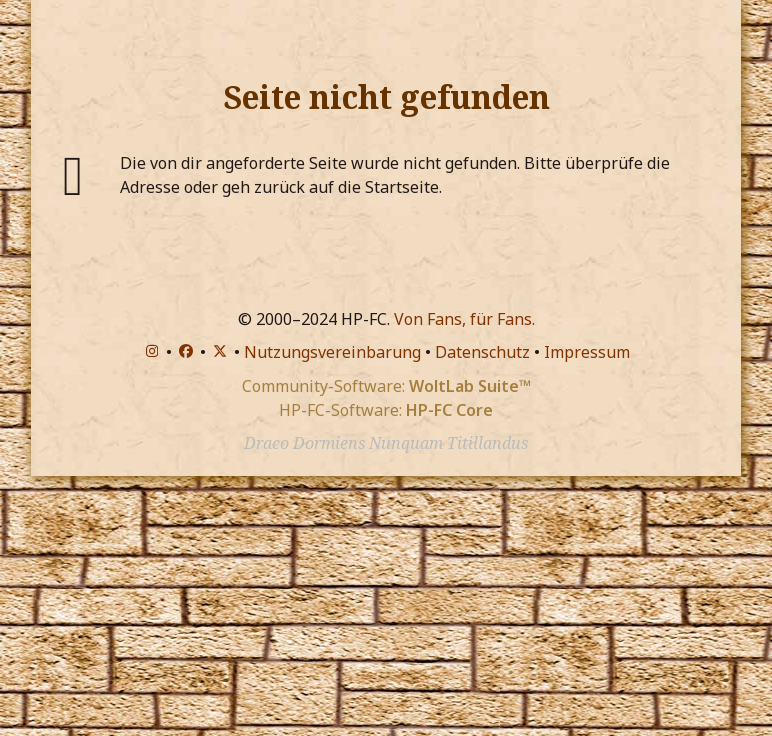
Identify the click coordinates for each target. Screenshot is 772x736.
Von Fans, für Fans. (464, 319)
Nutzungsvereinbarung (332, 352)
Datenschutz (482, 352)
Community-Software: (386, 386)
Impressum (587, 352)
